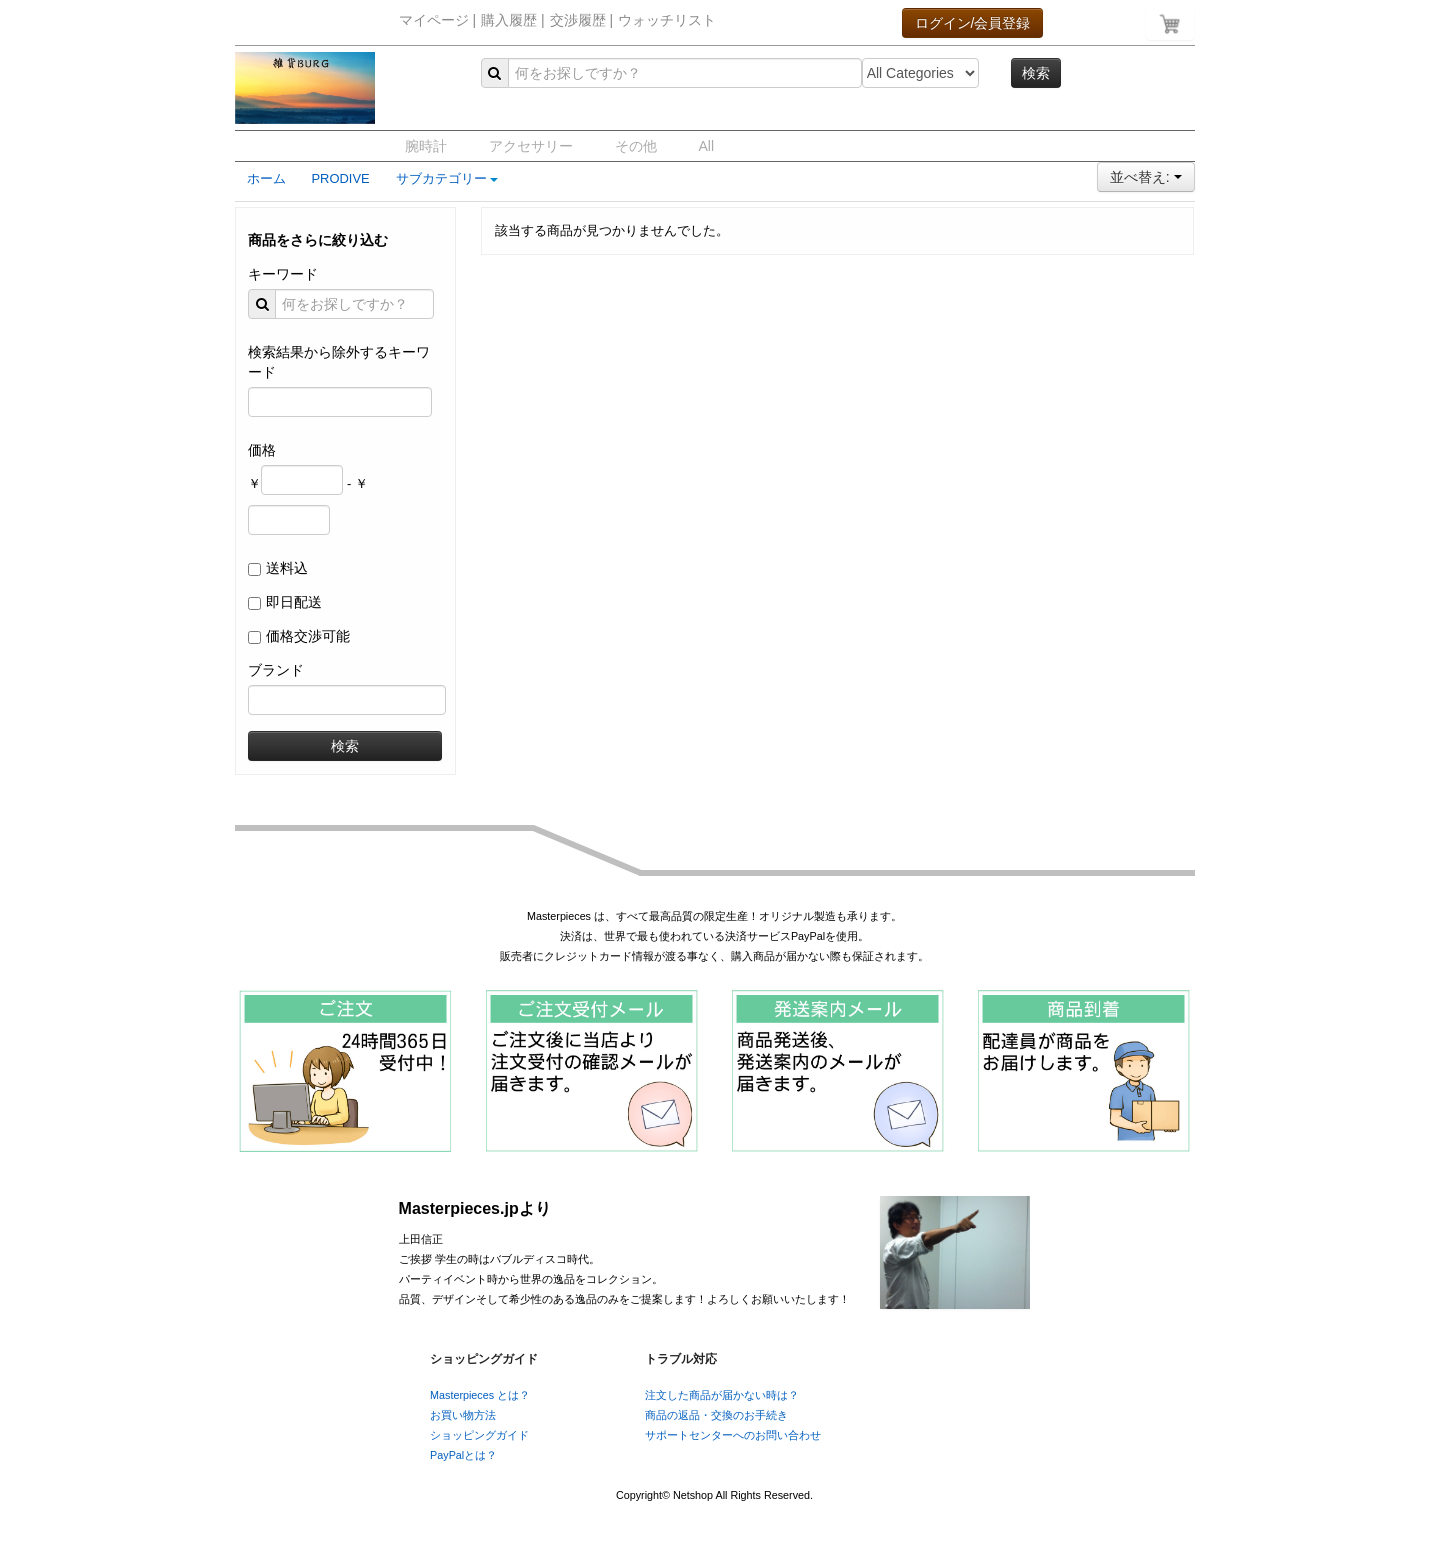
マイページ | (438, 20)
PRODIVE (341, 178)
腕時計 (426, 146)
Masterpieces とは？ (480, 1395)
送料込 (287, 568)
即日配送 (294, 602)
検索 (1036, 73)
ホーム (266, 178)
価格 (262, 450)
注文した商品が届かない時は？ (722, 1395)
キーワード (283, 274)
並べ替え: (1146, 177)
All (707, 146)
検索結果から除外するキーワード (339, 362)
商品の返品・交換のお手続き (716, 1415)
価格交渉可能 (308, 636)
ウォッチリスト (667, 20)
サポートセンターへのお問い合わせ (733, 1435)
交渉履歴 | (582, 20)
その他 (636, 146)
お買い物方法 (463, 1415)
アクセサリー (531, 146)
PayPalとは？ (463, 1455)
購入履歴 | (513, 20)
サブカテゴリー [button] (447, 178)
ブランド (276, 670)
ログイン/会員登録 (973, 23)
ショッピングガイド (479, 1435)
